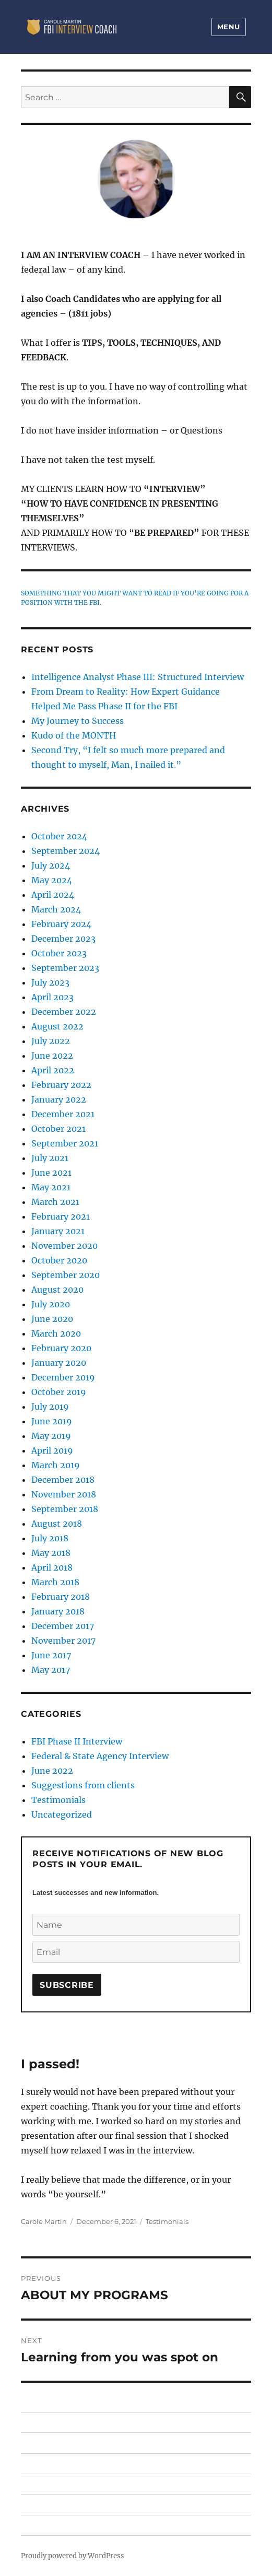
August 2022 (57, 1026)
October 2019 (58, 1392)
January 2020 (58, 1362)
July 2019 (50, 1406)
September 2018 (64, 1509)
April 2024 (52, 894)
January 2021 (58, 1231)
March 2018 (55, 1582)
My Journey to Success (77, 721)
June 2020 (52, 1319)
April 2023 (52, 997)
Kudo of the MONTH (73, 735)
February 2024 (61, 924)
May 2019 (51, 1436)
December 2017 (62, 1626)
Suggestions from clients (83, 1785)
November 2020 (64, 1245)
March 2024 (56, 909)
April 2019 (52, 1450)
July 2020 (50, 1304)
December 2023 (63, 938)
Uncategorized (61, 1814)
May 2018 (50, 1553)
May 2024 (51, 880)
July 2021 (49, 1158)
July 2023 (50, 982)
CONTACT (37, 2524)
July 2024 (50, 865)
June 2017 (51, 1655)
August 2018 (56, 1523)
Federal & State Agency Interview (100, 1756)
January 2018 (58, 1611)
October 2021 (58, 1128)
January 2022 (58, 1099)
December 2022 (63, 1011)
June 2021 (51, 1172)
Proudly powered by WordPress (72, 2555)
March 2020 (56, 1333)
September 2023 (65, 968)
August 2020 (57, 1289)
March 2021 (55, 1202)
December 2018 (62, 1479)
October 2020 (59, 1260)
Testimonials (167, 2221)
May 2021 (50, 1187)
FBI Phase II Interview (76, 1741)
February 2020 (61, 1348)
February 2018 (60, 1596)
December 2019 (63, 1377)
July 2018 (49, 1538)
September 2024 (65, 851)
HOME (32, 2422)
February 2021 (60, 1216)
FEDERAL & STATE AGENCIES (70, 2484)
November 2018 (63, 1494)
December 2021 (62, 1114)
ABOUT (33, 2504)
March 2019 (55, 1465)
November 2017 (63, 1640)
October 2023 (59, 953)
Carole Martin (44, 2221)
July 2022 (50, 1041)
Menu (228, 26)
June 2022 (52, 1055)
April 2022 (52, 1070)
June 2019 (51, 1421)
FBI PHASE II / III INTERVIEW (68, 2442)
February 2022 (61, 1085)
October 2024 (59, 836)
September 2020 (65, 1275)
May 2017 (50, 1670)
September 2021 (64, 1143)
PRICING (35, 2463)
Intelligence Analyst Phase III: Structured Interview (137, 677)
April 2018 (52, 1567)
